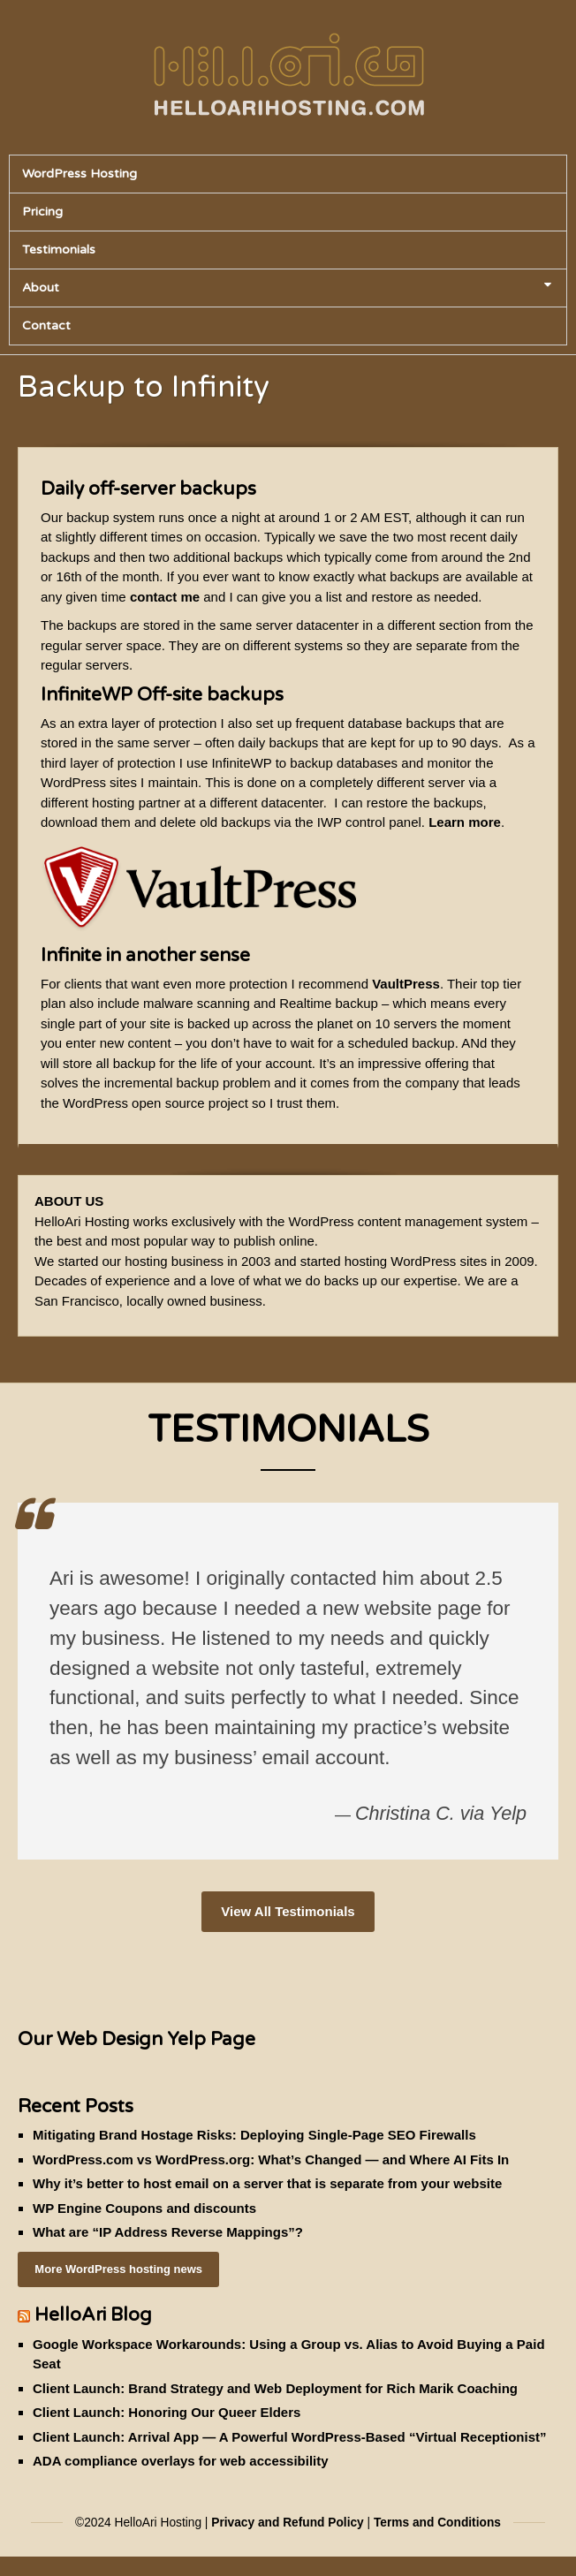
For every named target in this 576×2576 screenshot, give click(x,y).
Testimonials (58, 249)
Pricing (42, 211)
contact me (165, 596)
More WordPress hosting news (118, 2269)
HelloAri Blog (93, 2315)
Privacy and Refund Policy (287, 2522)
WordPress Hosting (79, 173)
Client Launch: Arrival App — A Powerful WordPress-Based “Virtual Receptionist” (290, 2436)
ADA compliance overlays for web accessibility (181, 2460)
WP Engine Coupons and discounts (144, 2208)
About (286, 287)
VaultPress (406, 983)
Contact (46, 325)
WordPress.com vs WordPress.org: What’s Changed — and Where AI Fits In (271, 2159)
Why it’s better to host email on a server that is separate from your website (267, 2183)
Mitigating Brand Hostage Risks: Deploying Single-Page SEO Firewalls (254, 2134)
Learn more (464, 822)
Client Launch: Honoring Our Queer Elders (166, 2412)
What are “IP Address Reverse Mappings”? (168, 2231)
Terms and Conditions (437, 2522)
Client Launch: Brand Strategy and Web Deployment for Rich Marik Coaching (275, 2388)
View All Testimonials (287, 1911)
